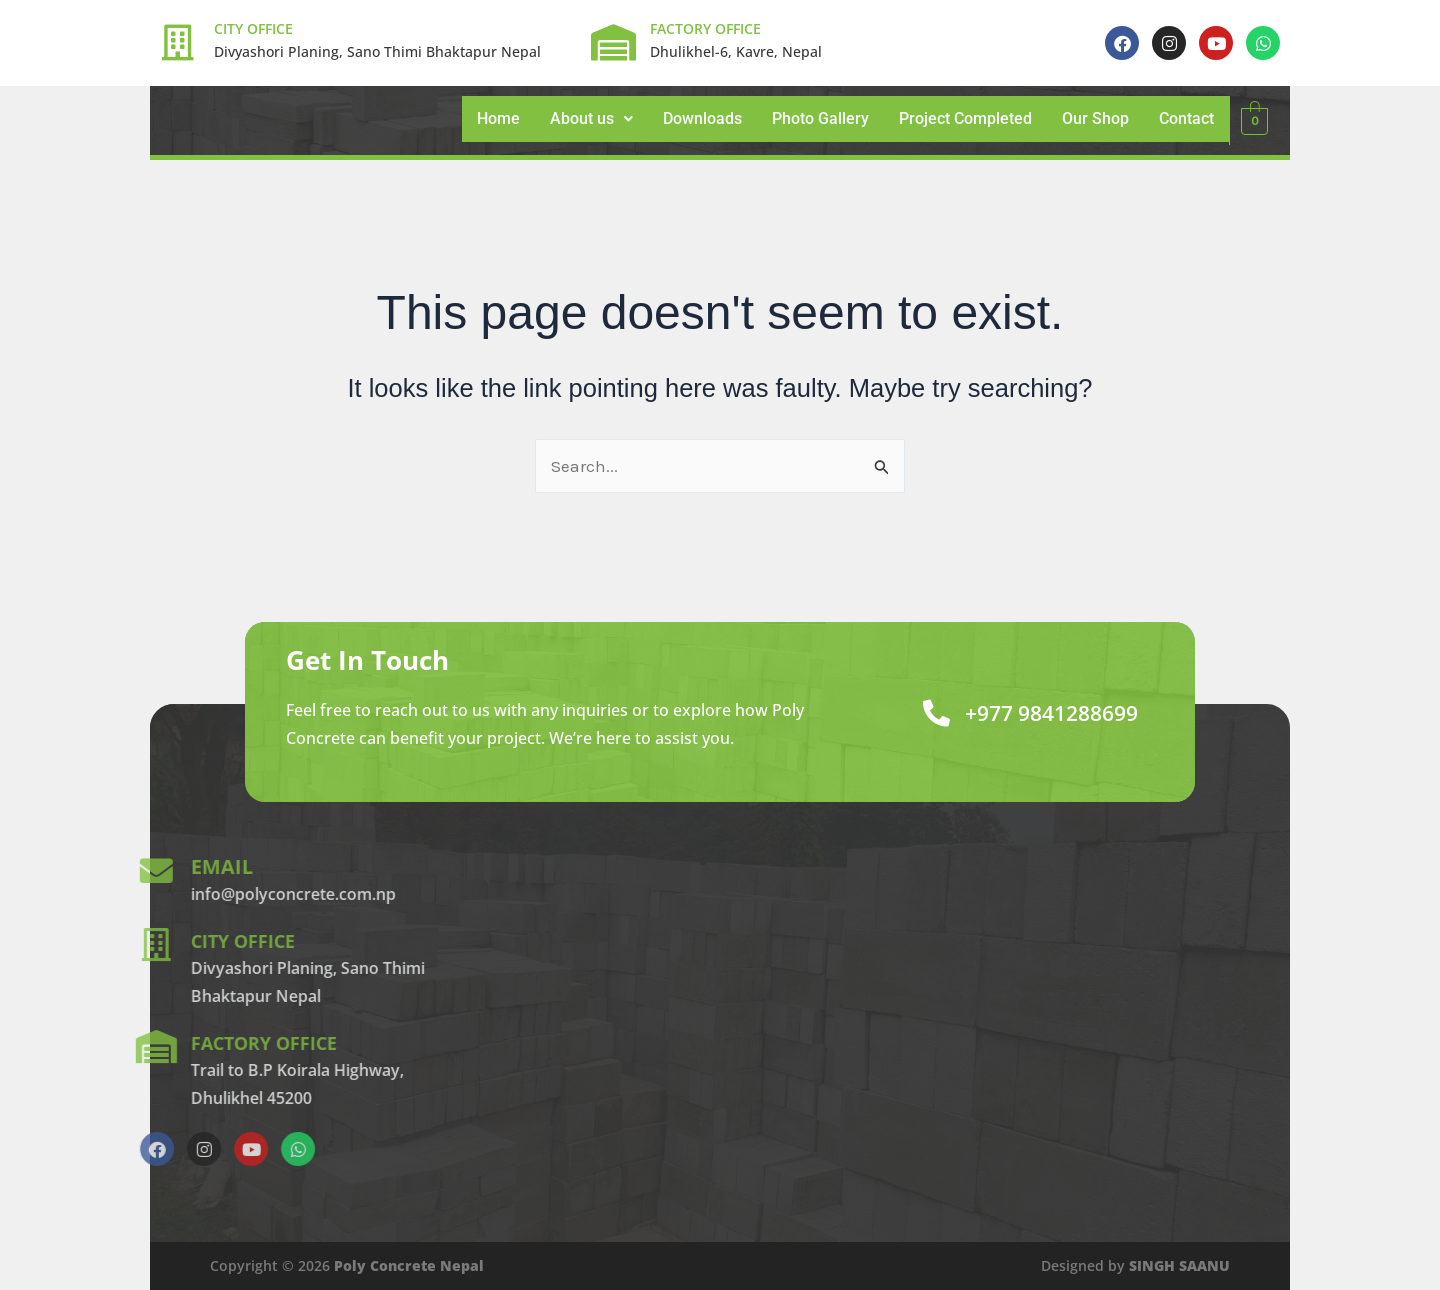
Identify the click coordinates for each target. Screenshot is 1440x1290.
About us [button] (591, 118)
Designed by (1135, 1265)
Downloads (702, 118)
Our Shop (1095, 118)
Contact (1186, 118)
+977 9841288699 (1037, 712)
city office (84, 940)
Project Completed (965, 118)
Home (498, 118)
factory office (107, 1042)
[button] (591, 119)
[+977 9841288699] (907, 712)
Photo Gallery (820, 118)
